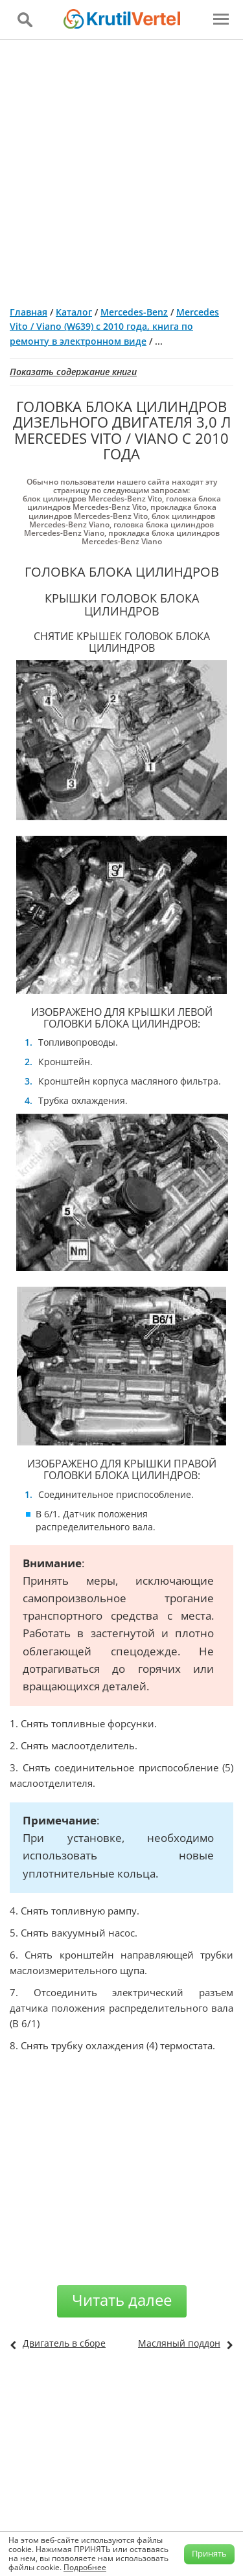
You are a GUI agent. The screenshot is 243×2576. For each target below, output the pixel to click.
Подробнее (85, 2567)
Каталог (74, 312)
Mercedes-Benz (134, 312)
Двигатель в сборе (64, 2343)
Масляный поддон (179, 2343)
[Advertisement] (121, 167)
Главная (28, 312)
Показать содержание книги (73, 371)
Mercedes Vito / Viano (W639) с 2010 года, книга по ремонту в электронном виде (114, 326)
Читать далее (122, 2299)
